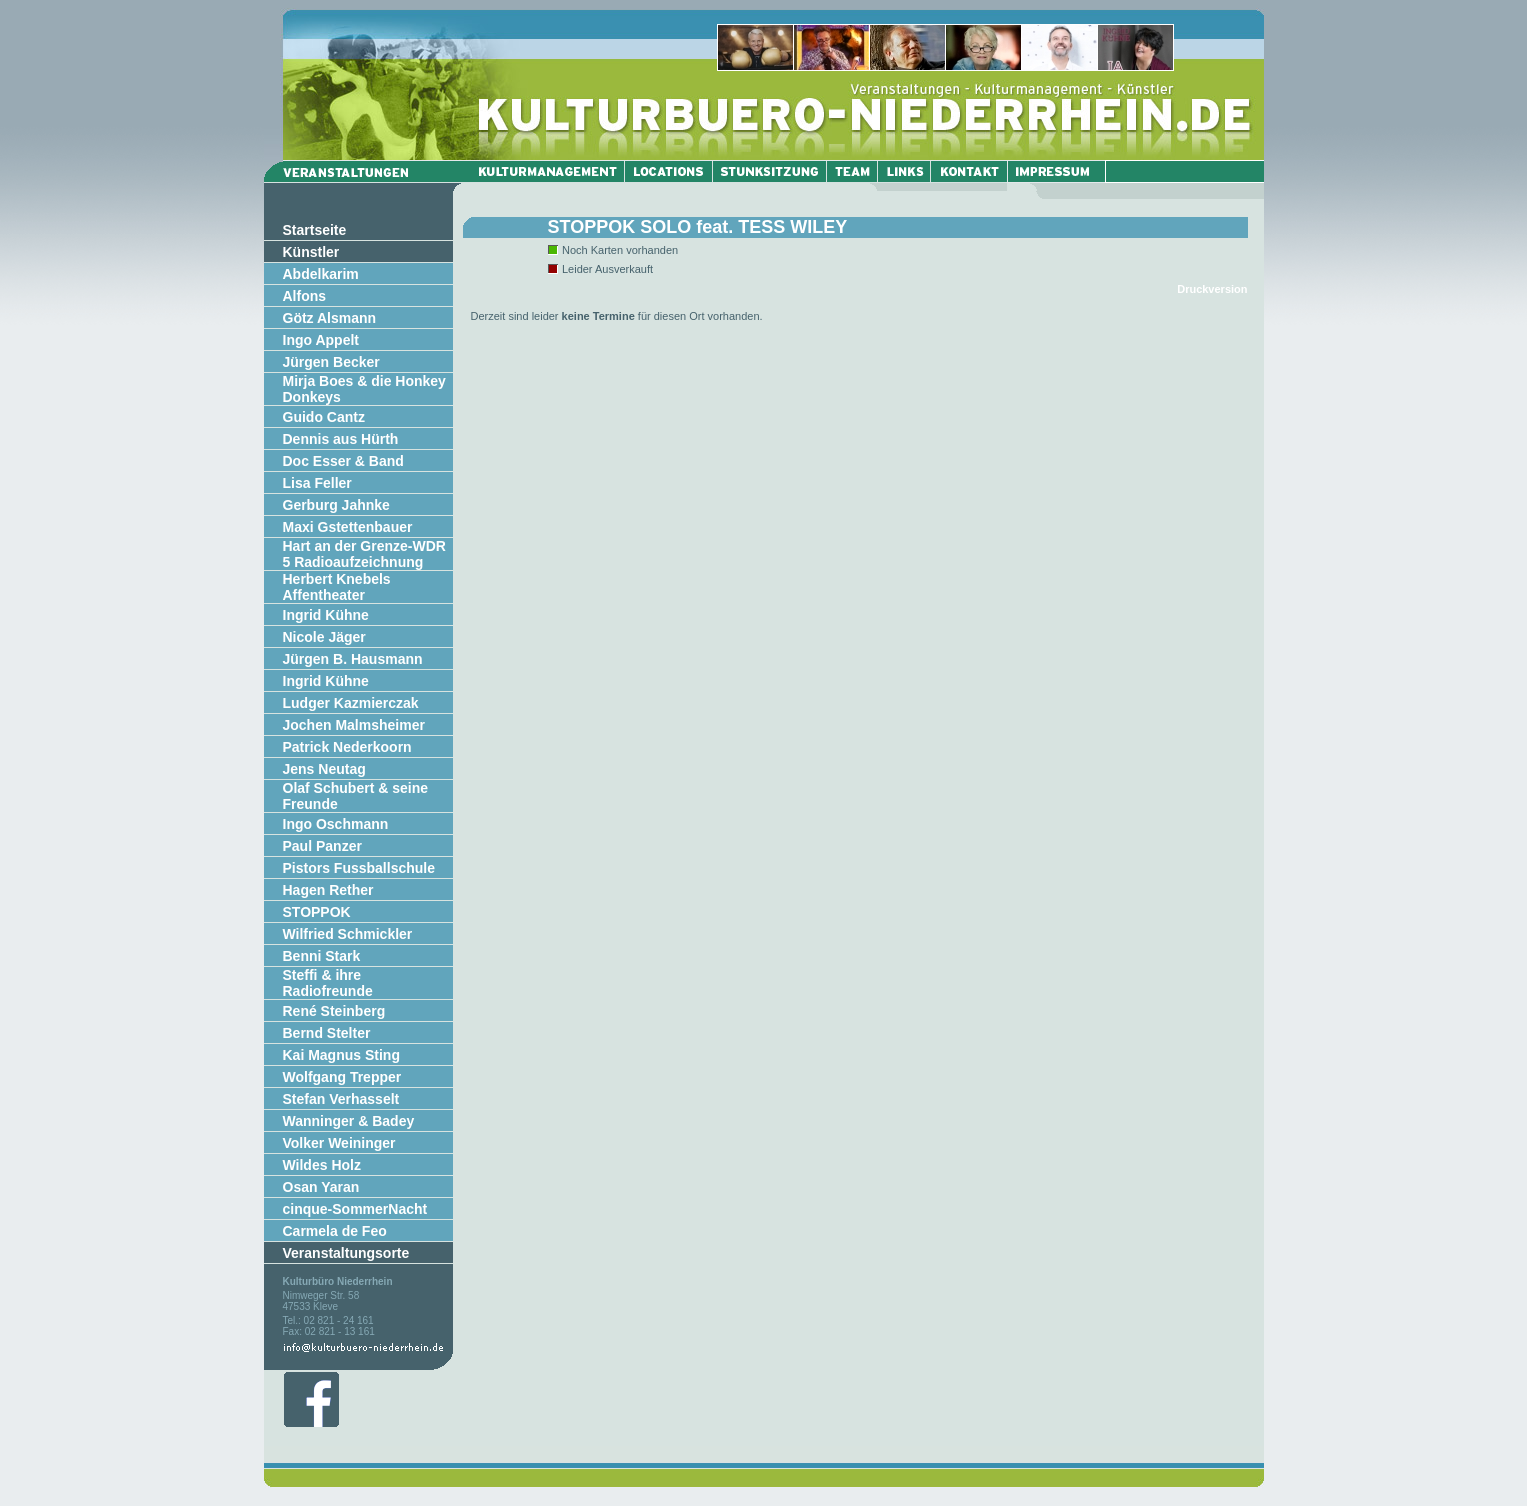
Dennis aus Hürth (341, 439)
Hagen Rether (328, 890)
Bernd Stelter (327, 1033)
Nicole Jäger (324, 637)
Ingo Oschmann (336, 824)
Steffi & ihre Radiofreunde (328, 983)
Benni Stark (322, 956)
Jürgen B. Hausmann (353, 659)
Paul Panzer (322, 846)
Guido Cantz (324, 417)
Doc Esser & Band (343, 461)
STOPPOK (317, 912)
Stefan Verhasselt (341, 1099)
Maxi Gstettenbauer (348, 527)
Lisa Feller (317, 483)
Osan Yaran (321, 1187)
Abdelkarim (321, 274)
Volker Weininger (339, 1143)
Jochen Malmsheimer (354, 725)
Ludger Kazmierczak (351, 703)
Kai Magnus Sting (341, 1055)
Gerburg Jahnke (336, 505)
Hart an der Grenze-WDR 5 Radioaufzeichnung (364, 554)
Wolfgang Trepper (342, 1077)
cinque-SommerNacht (355, 1209)
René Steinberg (334, 1011)
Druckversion (1212, 289)
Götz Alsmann (330, 318)
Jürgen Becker (331, 362)
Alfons (305, 296)
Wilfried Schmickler (348, 934)
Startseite (315, 230)
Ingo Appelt (321, 340)
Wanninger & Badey (349, 1121)
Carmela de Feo (335, 1231)
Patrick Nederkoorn (347, 747)
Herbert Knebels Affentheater (337, 587)
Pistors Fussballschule (359, 868)
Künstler (311, 252)
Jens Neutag (324, 769)
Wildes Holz (322, 1165)
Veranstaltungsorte (346, 1253)
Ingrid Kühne (326, 615)
